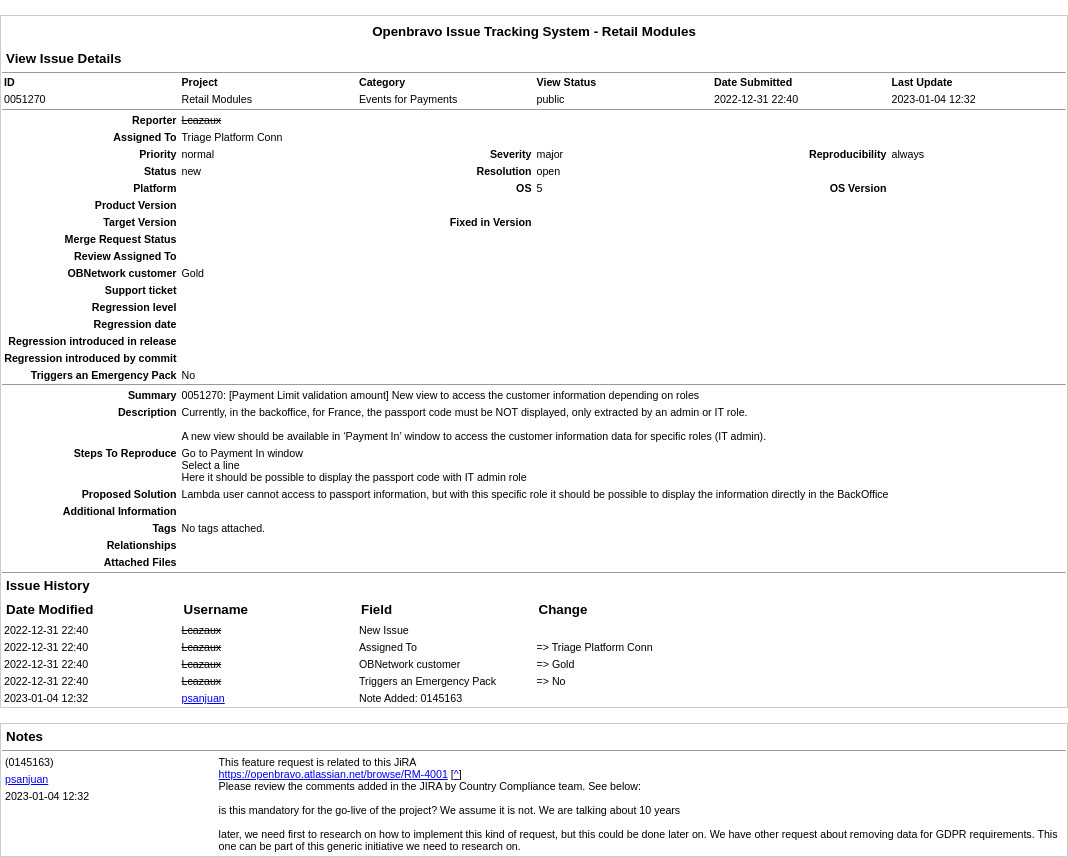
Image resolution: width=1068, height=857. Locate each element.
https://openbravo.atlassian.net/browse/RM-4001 (333, 774)
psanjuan (203, 698)
